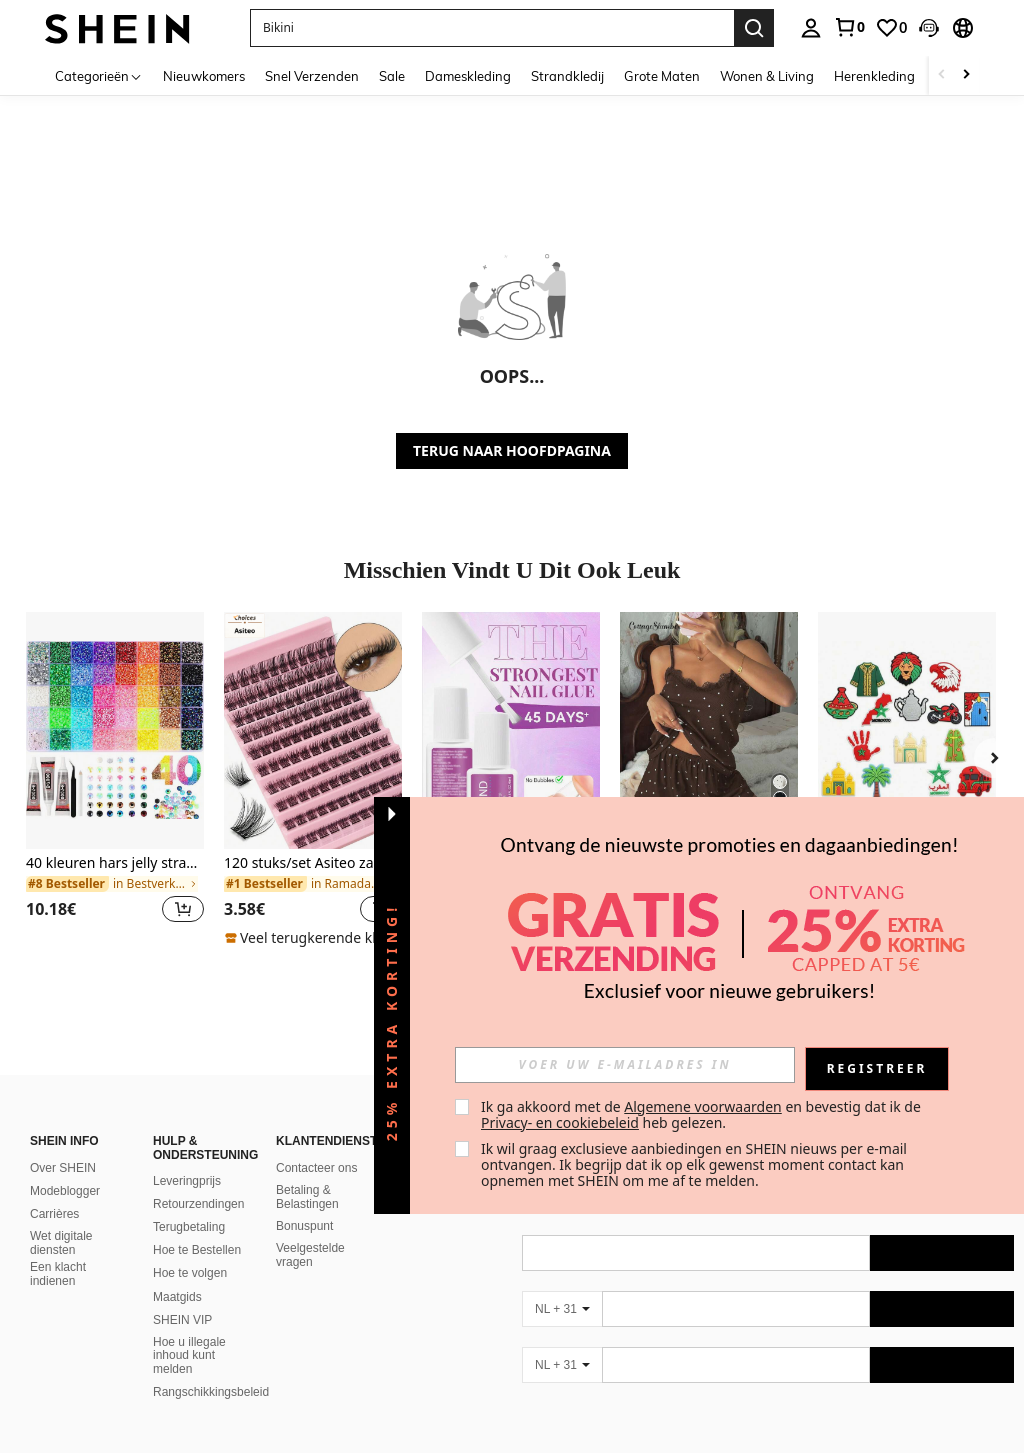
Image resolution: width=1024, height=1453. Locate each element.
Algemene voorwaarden (702, 1106)
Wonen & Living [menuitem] (767, 76)
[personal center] (811, 28)
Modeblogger (65, 1191)
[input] (625, 1065)
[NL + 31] (562, 1309)
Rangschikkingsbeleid (211, 1392)
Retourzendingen (198, 1204)
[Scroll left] (942, 75)
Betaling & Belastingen (307, 1197)
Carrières (54, 1214)
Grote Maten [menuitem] (662, 76)
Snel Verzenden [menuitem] (312, 76)
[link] (849, 27)
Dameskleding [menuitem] (468, 76)
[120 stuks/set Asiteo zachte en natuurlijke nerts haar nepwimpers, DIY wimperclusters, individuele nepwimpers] (313, 730)
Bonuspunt (304, 1226)
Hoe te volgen (190, 1273)
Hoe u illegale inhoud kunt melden (189, 1356)
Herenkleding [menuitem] (874, 76)
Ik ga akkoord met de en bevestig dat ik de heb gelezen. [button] (702, 1114)
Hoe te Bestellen (197, 1250)
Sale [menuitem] (392, 76)
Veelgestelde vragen (310, 1255)
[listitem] (115, 779)
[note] (313, 938)
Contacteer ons (316, 1168)
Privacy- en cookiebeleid (560, 1122)
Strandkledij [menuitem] (567, 76)
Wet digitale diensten (61, 1243)
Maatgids (177, 1297)
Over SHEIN (63, 1168)
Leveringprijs (187, 1181)
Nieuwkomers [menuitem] (204, 76)
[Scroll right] (966, 75)
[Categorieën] (99, 75)
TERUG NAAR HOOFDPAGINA (512, 450)
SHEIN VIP (182, 1320)
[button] (929, 28)
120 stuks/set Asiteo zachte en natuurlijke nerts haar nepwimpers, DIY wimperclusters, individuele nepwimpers (313, 863)
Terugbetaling (189, 1227)
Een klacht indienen (58, 1274)
